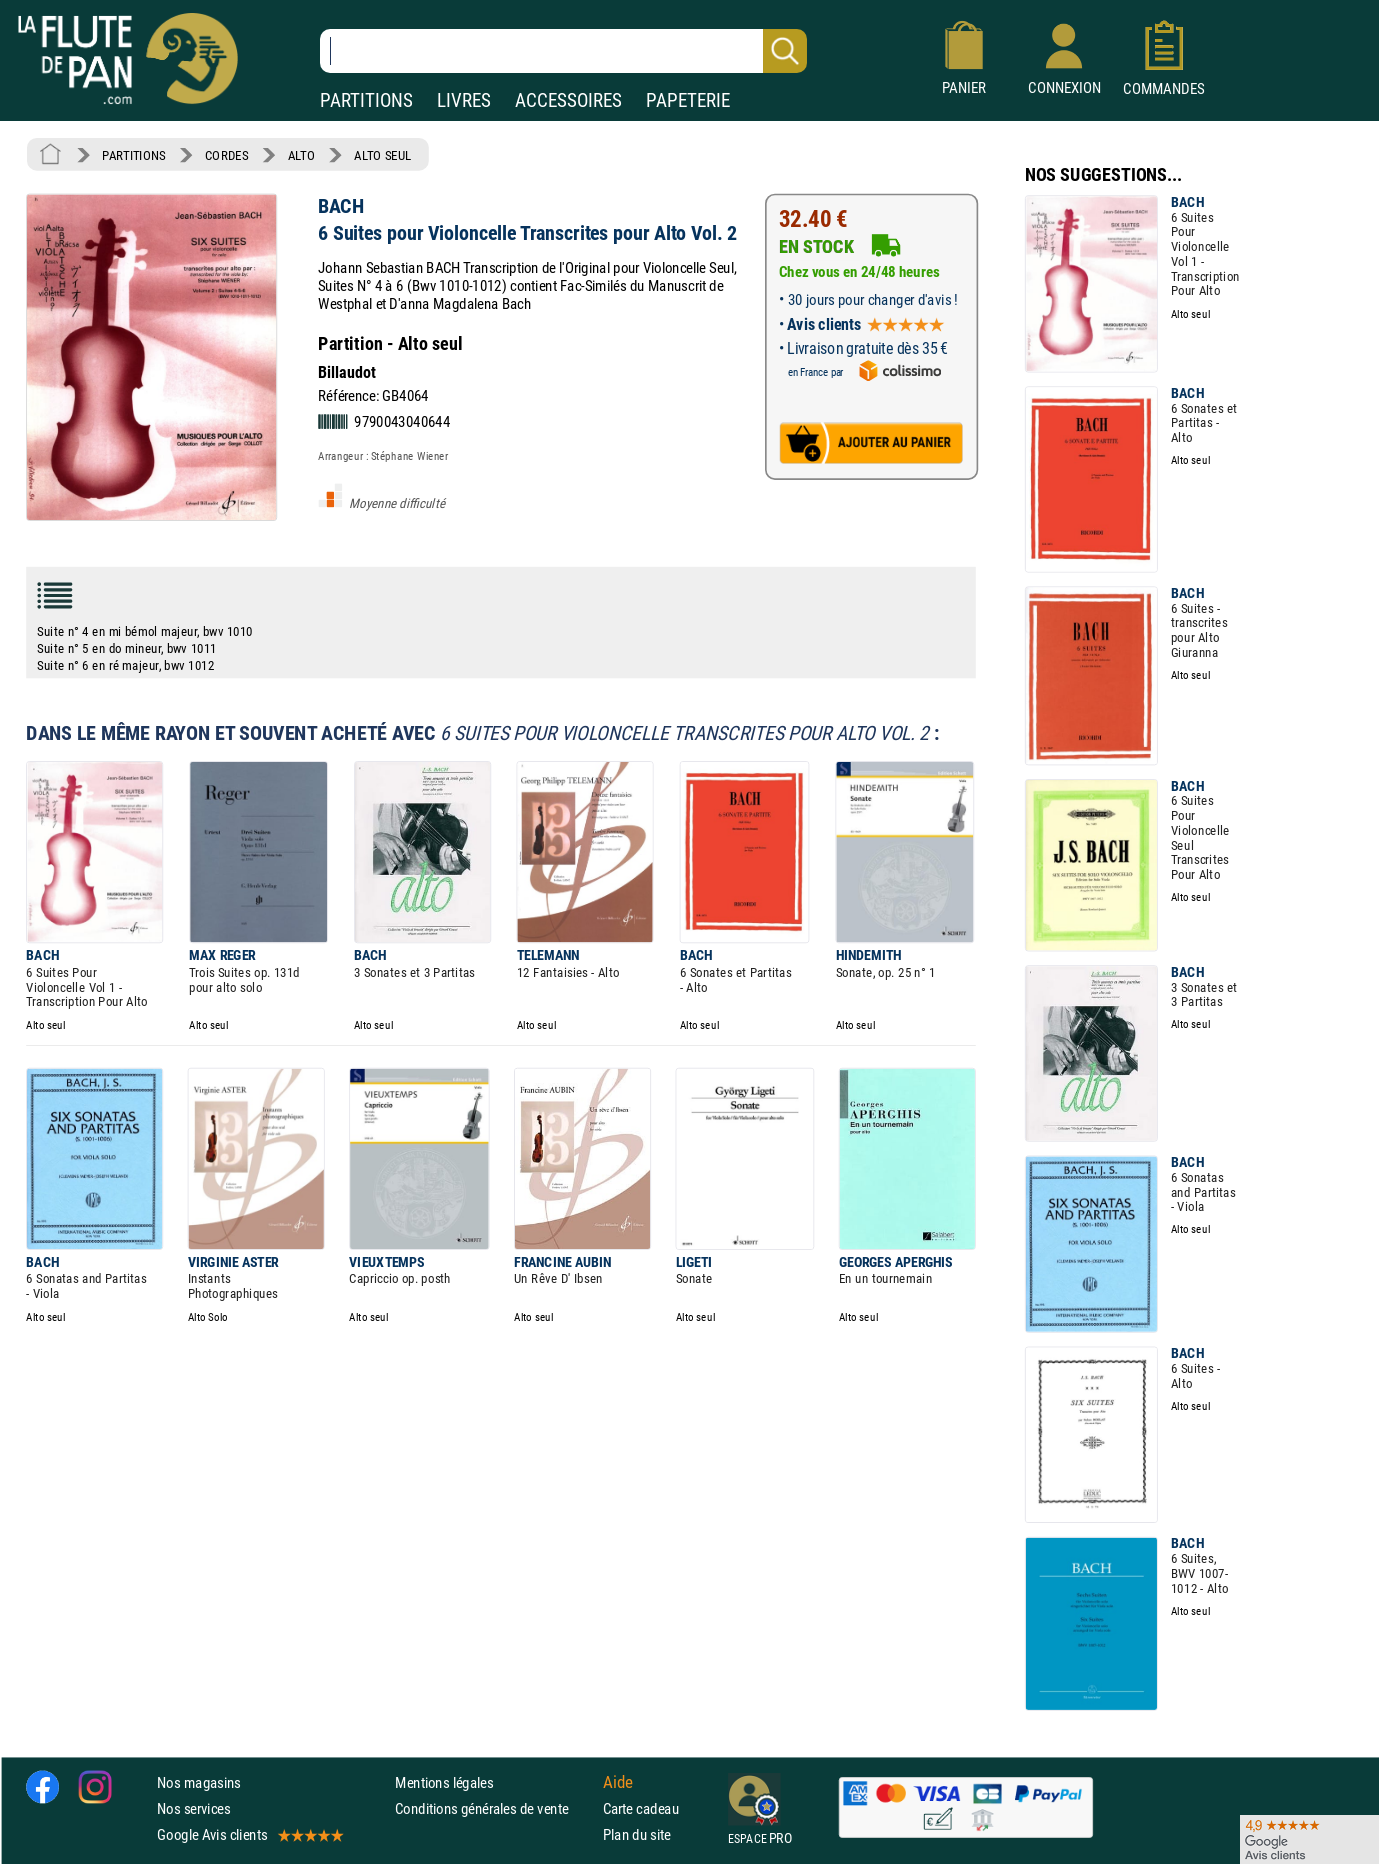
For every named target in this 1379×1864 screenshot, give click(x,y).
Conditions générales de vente (494, 1808)
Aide (618, 1782)
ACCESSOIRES (568, 100)
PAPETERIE (688, 100)
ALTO (301, 155)
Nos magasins (199, 1782)
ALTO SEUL (382, 155)
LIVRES (464, 100)
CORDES (226, 155)
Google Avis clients (249, 1834)
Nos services (193, 1808)
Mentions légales (444, 1782)
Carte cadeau (641, 1808)
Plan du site (637, 1834)
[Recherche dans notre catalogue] (563, 51)
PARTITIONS (366, 100)
